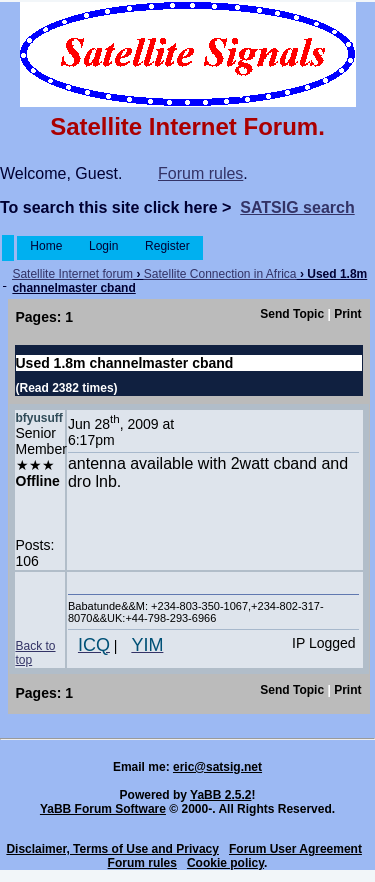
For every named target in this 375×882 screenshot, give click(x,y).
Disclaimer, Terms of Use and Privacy (112, 849)
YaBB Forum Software (103, 809)
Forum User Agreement (295, 849)
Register (167, 246)
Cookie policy (225, 863)
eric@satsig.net (217, 767)
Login (104, 246)
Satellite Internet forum (72, 274)
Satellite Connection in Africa (220, 274)
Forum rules (200, 173)
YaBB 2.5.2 (220, 795)
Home (46, 246)
